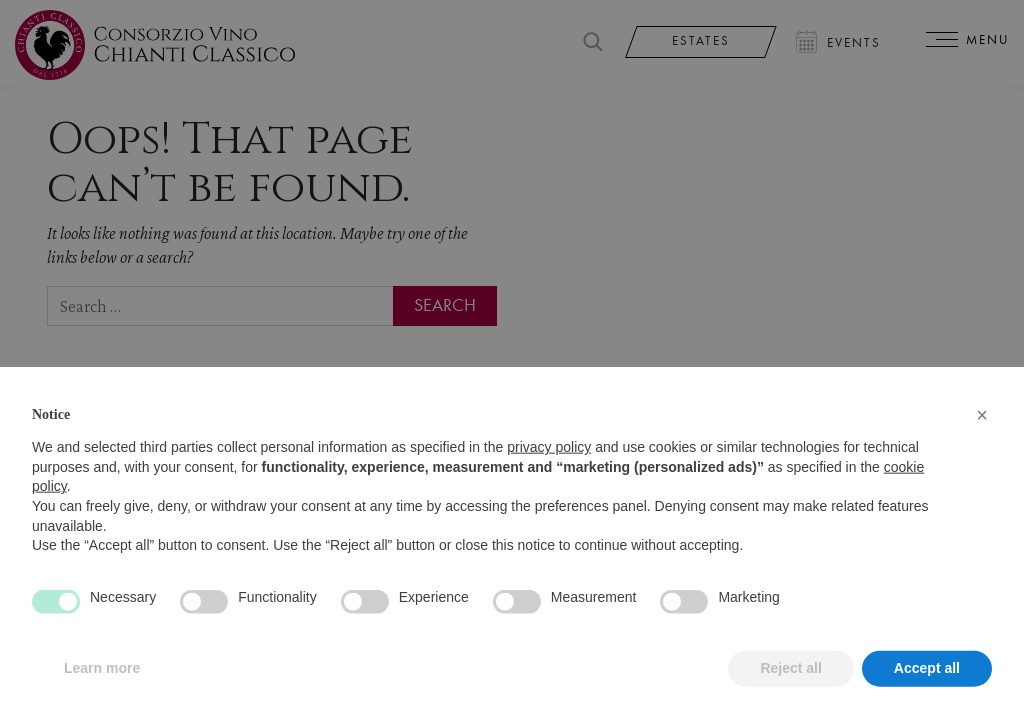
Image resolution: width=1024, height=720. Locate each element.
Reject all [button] (790, 698)
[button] (982, 445)
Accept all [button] (927, 698)
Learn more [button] (102, 698)
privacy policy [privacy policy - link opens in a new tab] (549, 477)
